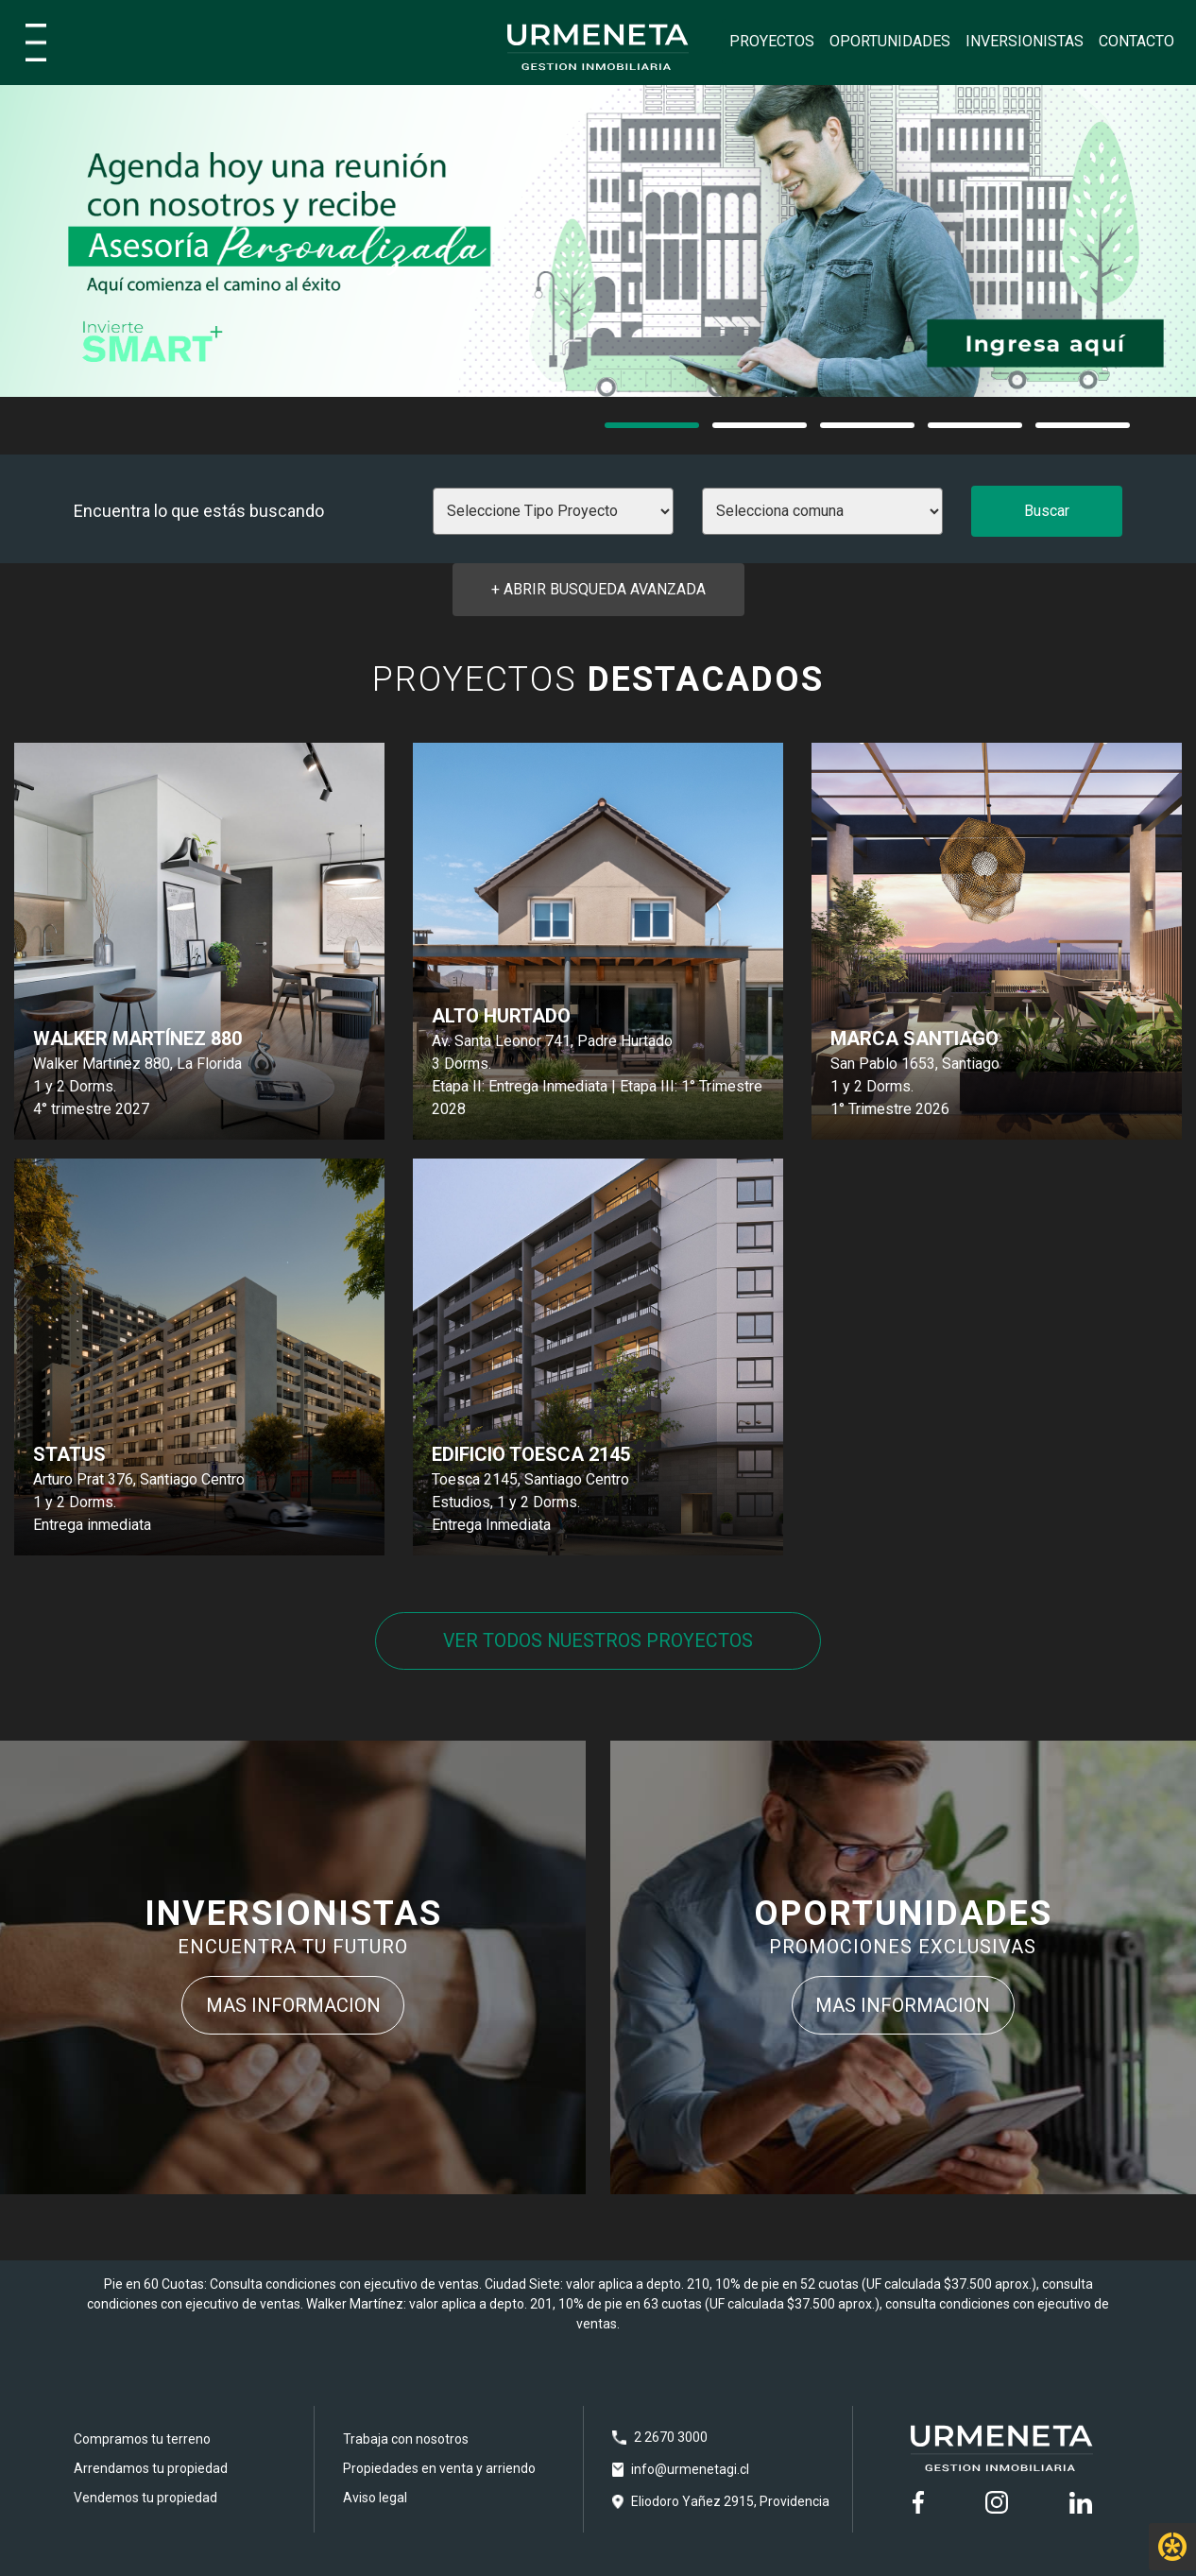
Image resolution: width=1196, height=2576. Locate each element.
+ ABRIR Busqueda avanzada (598, 589)
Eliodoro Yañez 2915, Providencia (730, 2502)
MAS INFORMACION (293, 2006)
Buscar (1046, 511)
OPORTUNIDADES (889, 41)
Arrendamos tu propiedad (151, 2469)
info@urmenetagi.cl (690, 2470)
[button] (652, 425)
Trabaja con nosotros (406, 2439)
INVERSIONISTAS (1024, 41)
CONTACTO (1136, 41)
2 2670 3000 (671, 2438)
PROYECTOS (771, 41)
